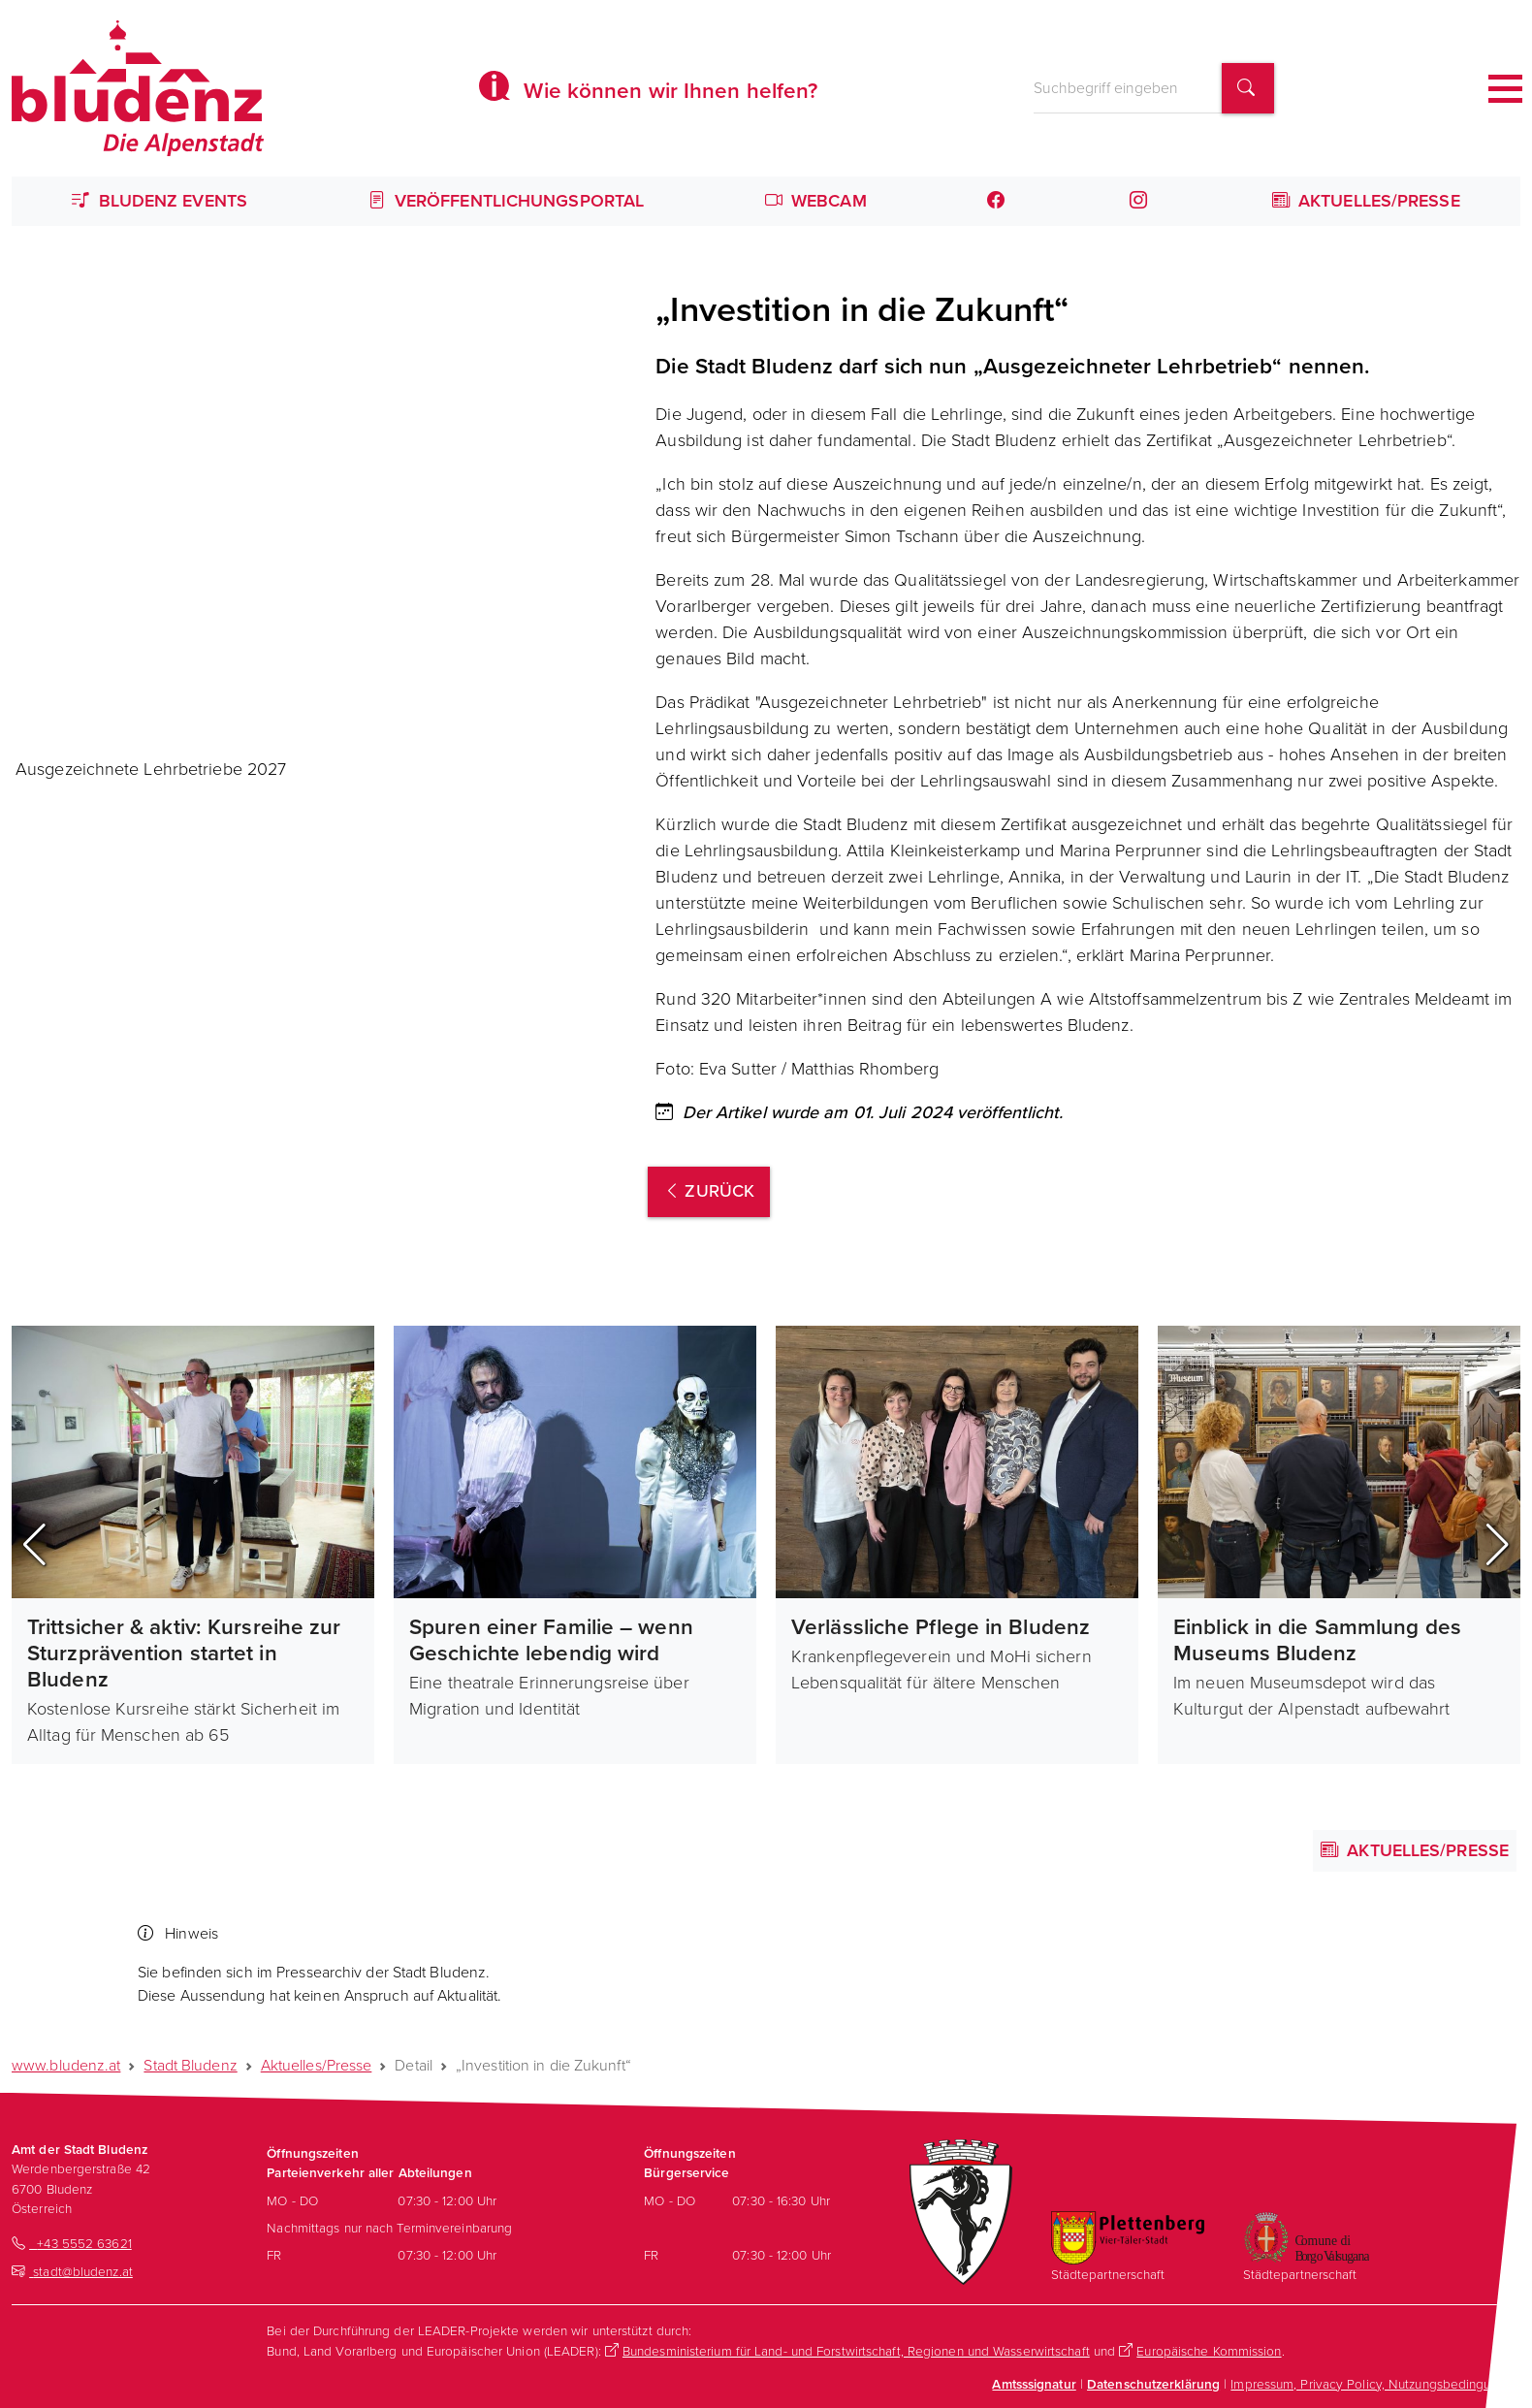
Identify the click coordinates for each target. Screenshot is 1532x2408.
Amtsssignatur (1033, 2383)
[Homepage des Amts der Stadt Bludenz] (138, 88)
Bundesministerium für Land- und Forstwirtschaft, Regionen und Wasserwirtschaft (856, 2350)
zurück (708, 1191)
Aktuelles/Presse (1366, 200)
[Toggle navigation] (1505, 89)
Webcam (816, 200)
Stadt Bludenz (190, 2065)
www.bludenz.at (66, 2065)
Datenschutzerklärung (1153, 2383)
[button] (34, 1545)
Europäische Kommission (1208, 2350)
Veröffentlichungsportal (506, 200)
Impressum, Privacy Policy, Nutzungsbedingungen (1375, 2383)
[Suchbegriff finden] (1248, 88)
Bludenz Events (159, 200)
